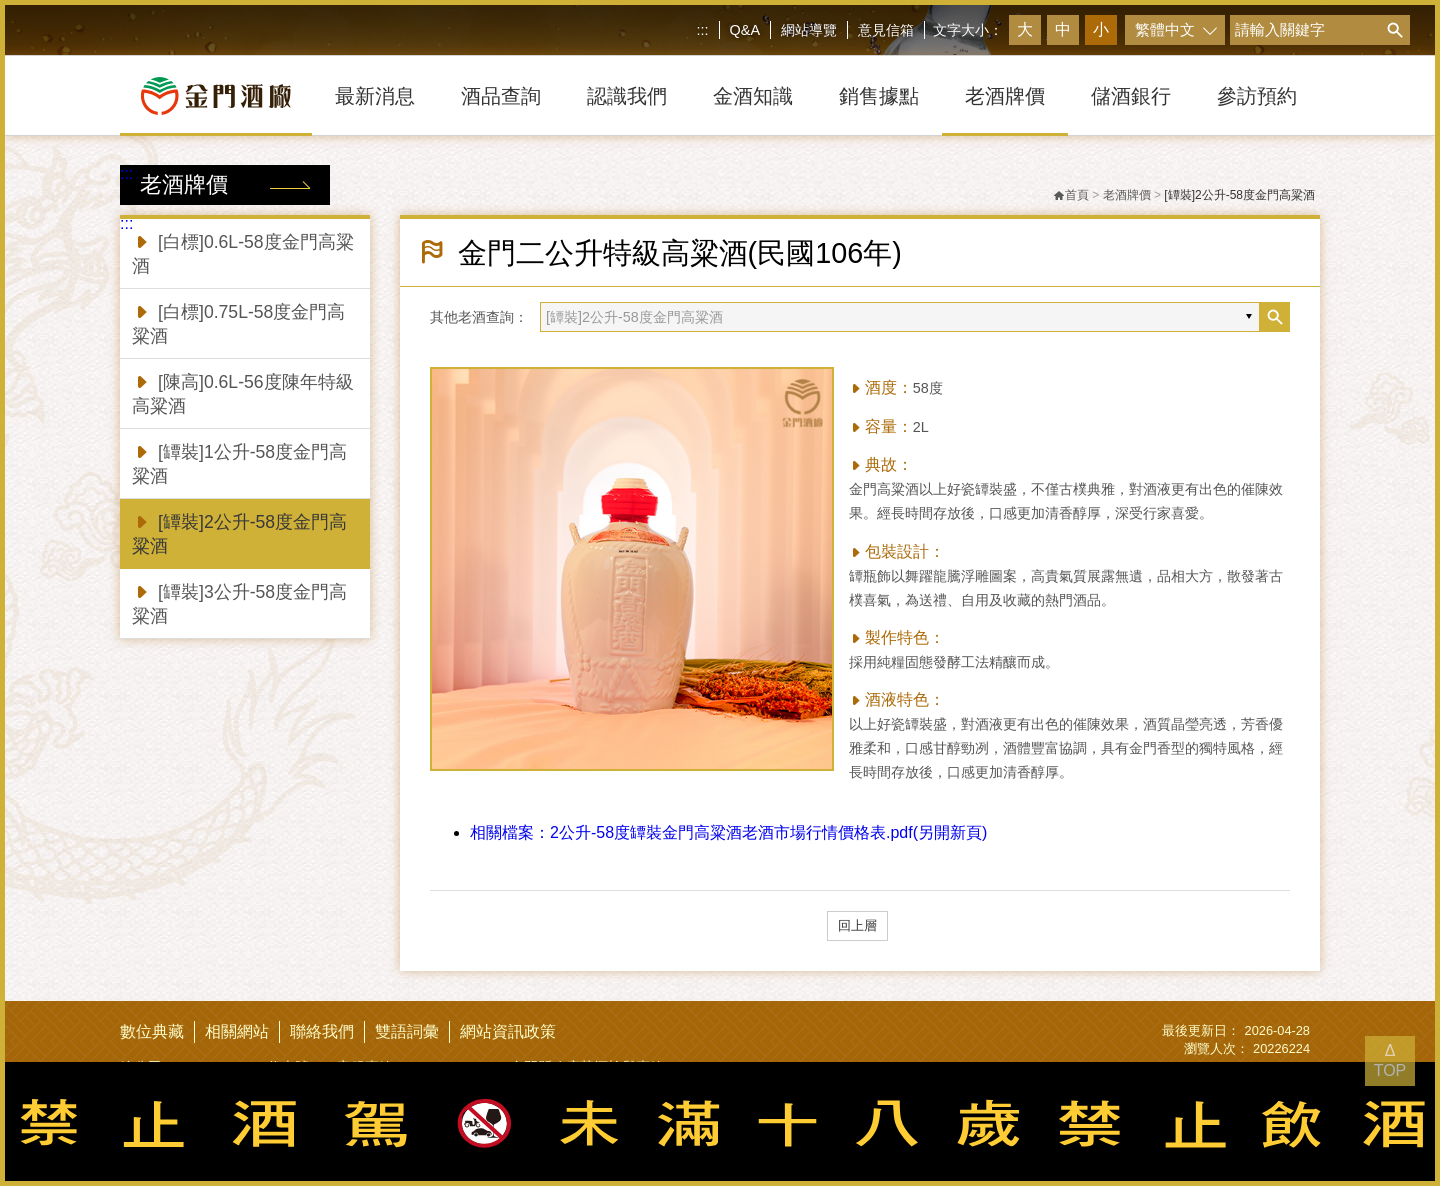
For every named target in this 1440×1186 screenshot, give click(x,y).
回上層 (857, 925)
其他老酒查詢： (479, 317)
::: (703, 30)
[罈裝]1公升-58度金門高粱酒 (239, 462)
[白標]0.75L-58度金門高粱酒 (238, 322)
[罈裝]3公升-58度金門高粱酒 (239, 602)
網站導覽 (809, 30)
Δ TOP (1390, 1060)
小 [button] (1101, 29)
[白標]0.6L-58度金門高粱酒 (243, 252)
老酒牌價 (1127, 195)
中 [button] (1063, 29)
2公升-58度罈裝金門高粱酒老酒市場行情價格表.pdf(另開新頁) (728, 832)
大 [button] (1025, 29)
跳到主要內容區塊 (4, 4)
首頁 (1071, 195)
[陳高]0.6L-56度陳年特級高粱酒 (243, 392)
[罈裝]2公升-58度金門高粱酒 (239, 532)
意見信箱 (886, 30)
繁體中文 (1165, 29)
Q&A (745, 30)
